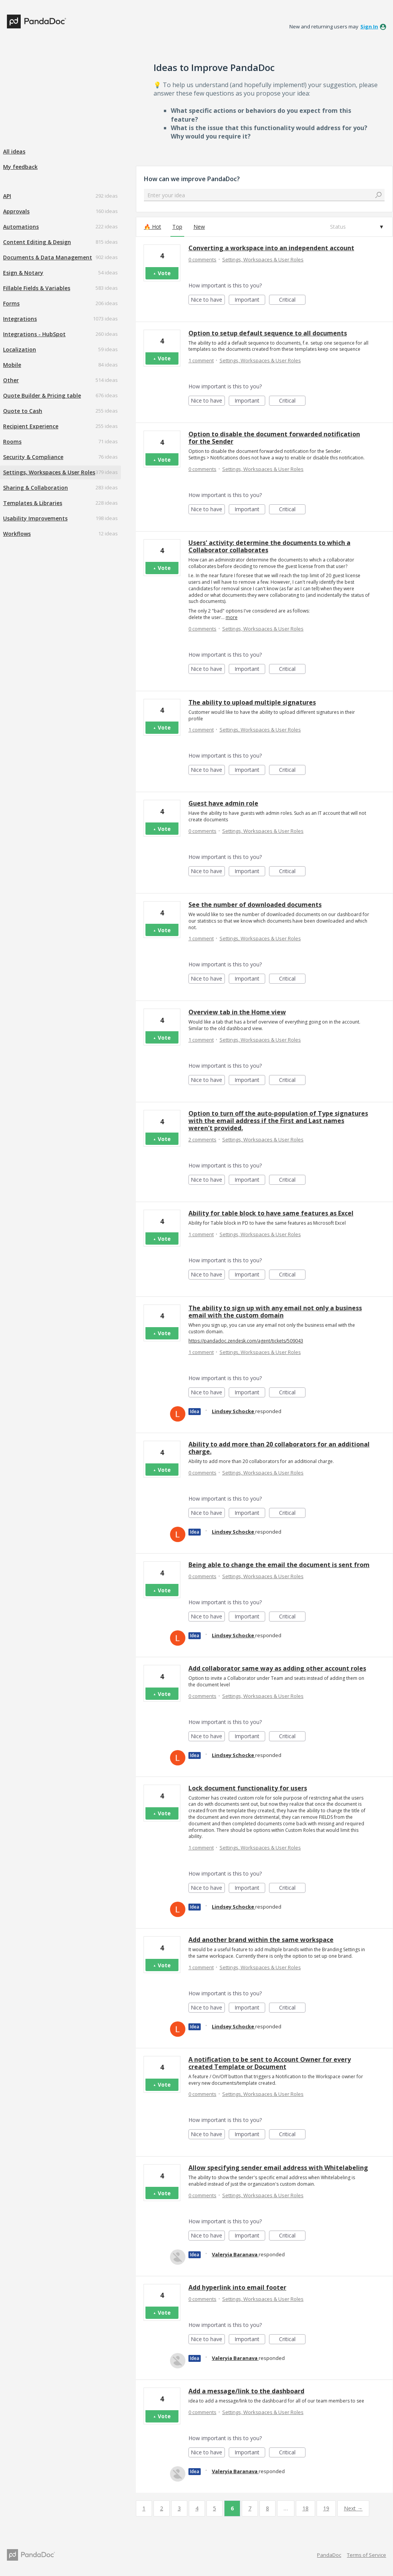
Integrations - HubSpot (34, 334)
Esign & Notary (23, 272)
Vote (164, 273)
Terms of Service (366, 2554)
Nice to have (208, 300)
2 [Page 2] (161, 2508)
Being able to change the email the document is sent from (279, 1564)
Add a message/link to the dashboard (246, 2391)
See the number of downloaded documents (255, 904)
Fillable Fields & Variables (36, 288)
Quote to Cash (22, 410)
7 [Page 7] (249, 2508)
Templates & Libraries (32, 503)
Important (249, 300)
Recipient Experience (30, 426)
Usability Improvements (35, 518)
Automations (21, 226)
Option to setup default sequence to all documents (267, 333)
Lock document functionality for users (247, 1788)
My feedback (20, 166)
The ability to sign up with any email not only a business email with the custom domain (275, 1311)
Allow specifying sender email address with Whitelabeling (278, 2167)
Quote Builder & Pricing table (42, 395)
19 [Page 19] (326, 2508)
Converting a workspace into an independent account (271, 248)
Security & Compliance (33, 457)
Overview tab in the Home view (237, 1012)
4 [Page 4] (196, 2508)
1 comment (201, 360)
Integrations (20, 318)
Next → (353, 2508)
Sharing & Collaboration (35, 487)
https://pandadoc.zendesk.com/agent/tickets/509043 (245, 1341)
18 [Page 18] (305, 2508)
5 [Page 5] (214, 2508)
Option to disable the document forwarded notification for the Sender (274, 438)
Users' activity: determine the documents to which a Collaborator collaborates (269, 546)
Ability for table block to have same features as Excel (270, 1213)
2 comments (202, 1139)
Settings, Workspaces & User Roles (49, 472)
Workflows (17, 533)
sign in (369, 26)
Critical (292, 300)
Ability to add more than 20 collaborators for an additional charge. (279, 1448)
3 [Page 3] (179, 2508)
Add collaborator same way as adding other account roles (277, 1668)
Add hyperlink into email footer (237, 2287)
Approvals (16, 211)
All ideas (14, 151)
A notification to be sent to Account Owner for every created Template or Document (269, 2063)
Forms (11, 303)
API (7, 196)
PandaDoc (329, 2554)
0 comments (202, 259)
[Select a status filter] (356, 227)
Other (11, 380)
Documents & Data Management (47, 257)
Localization (19, 349)
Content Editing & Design (37, 242)
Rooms (12, 441)
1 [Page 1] (143, 2508)
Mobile (12, 364)
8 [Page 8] (267, 2508)
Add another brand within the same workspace (261, 1939)
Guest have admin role (223, 803)
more (232, 617)
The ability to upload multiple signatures (252, 702)
